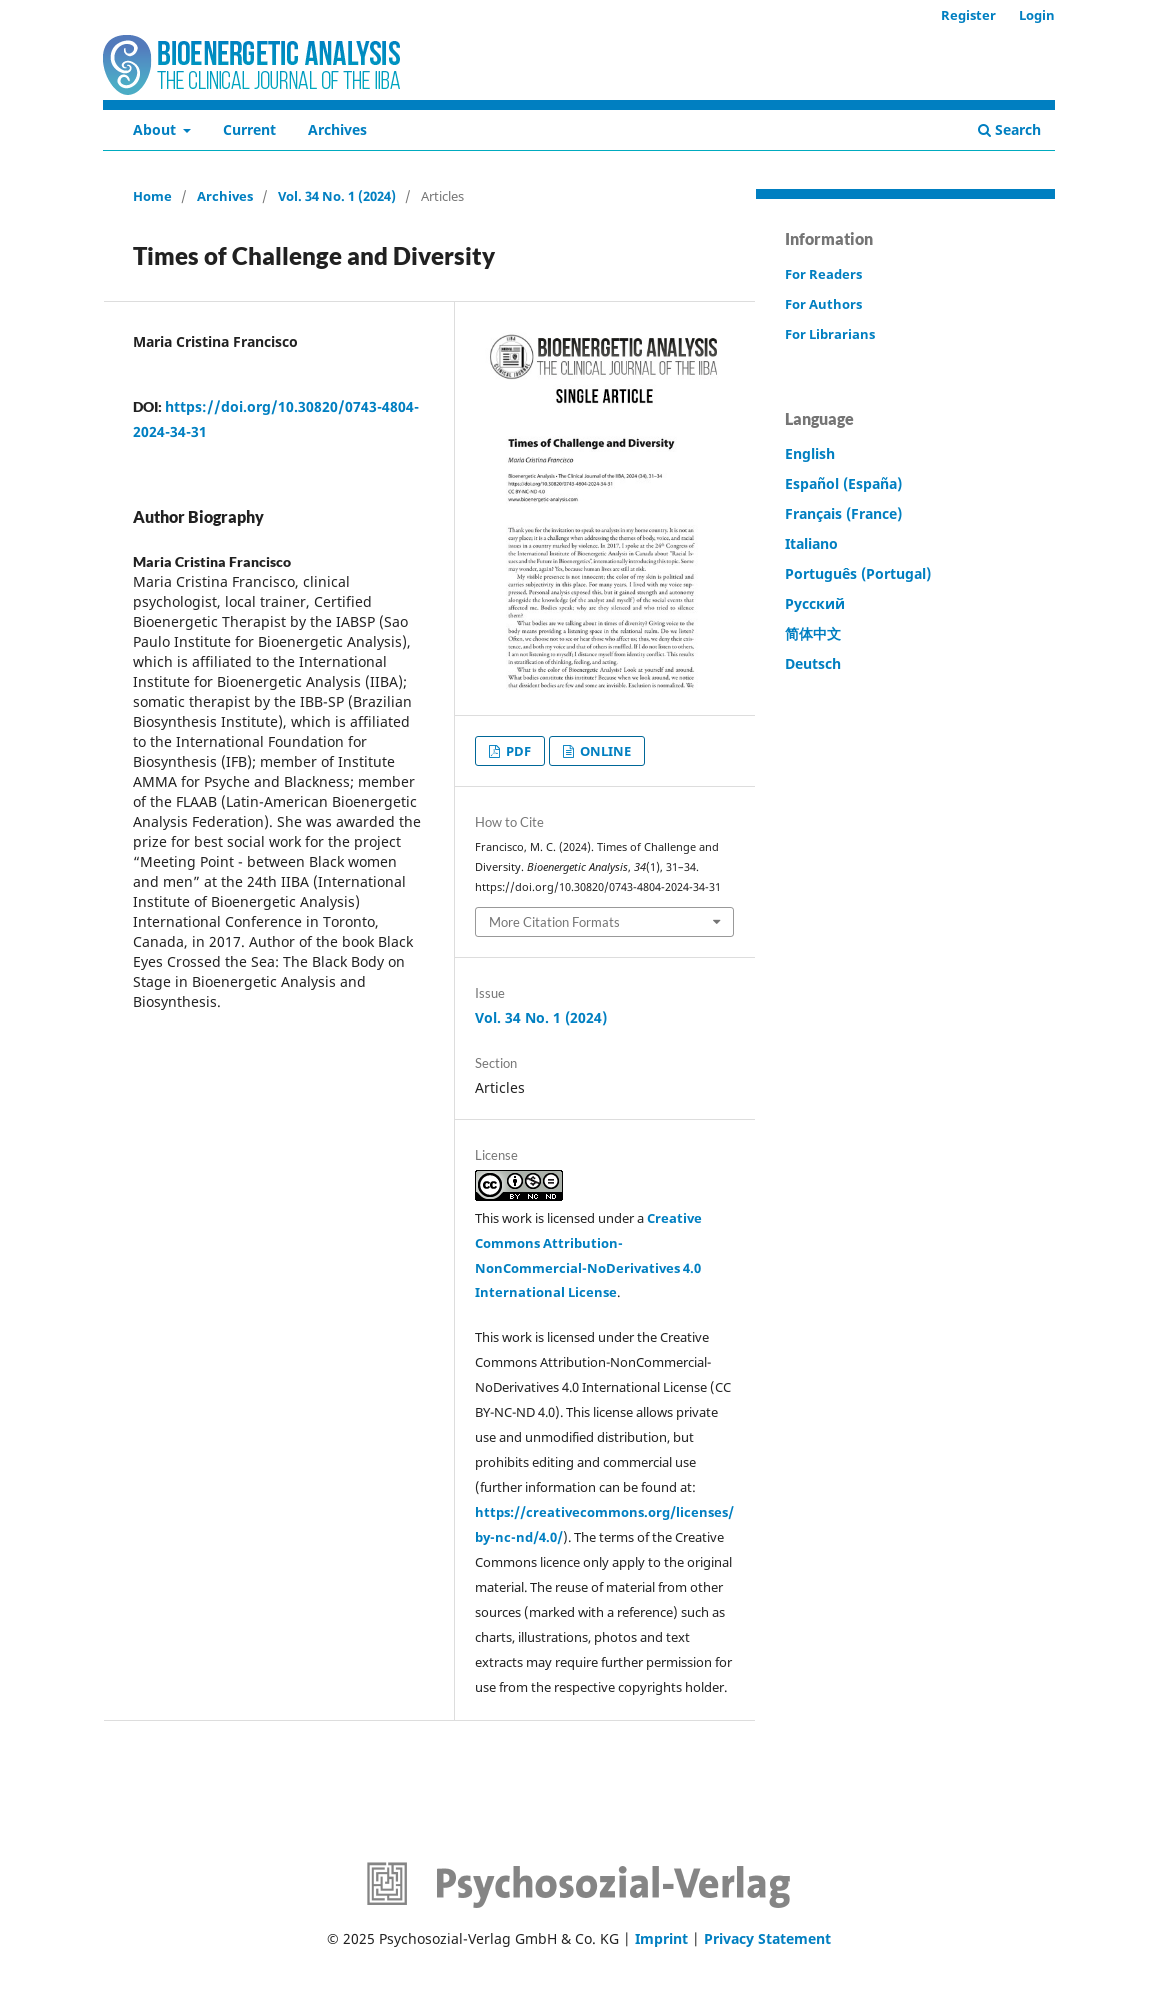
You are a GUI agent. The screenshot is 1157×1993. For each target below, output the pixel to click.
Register (968, 15)
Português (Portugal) (858, 573)
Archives (337, 129)
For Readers (823, 274)
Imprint (661, 1938)
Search (1009, 129)
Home (152, 196)
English (810, 453)
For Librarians (830, 334)
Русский (815, 603)
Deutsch (813, 663)
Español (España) (843, 483)
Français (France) (843, 513)
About (156, 129)
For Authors (823, 304)
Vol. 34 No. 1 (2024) (337, 196)
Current (249, 129)
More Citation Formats (554, 922)
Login (1037, 15)
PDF (517, 751)
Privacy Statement (767, 1938)
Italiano (811, 543)
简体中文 (813, 633)
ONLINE (604, 751)
